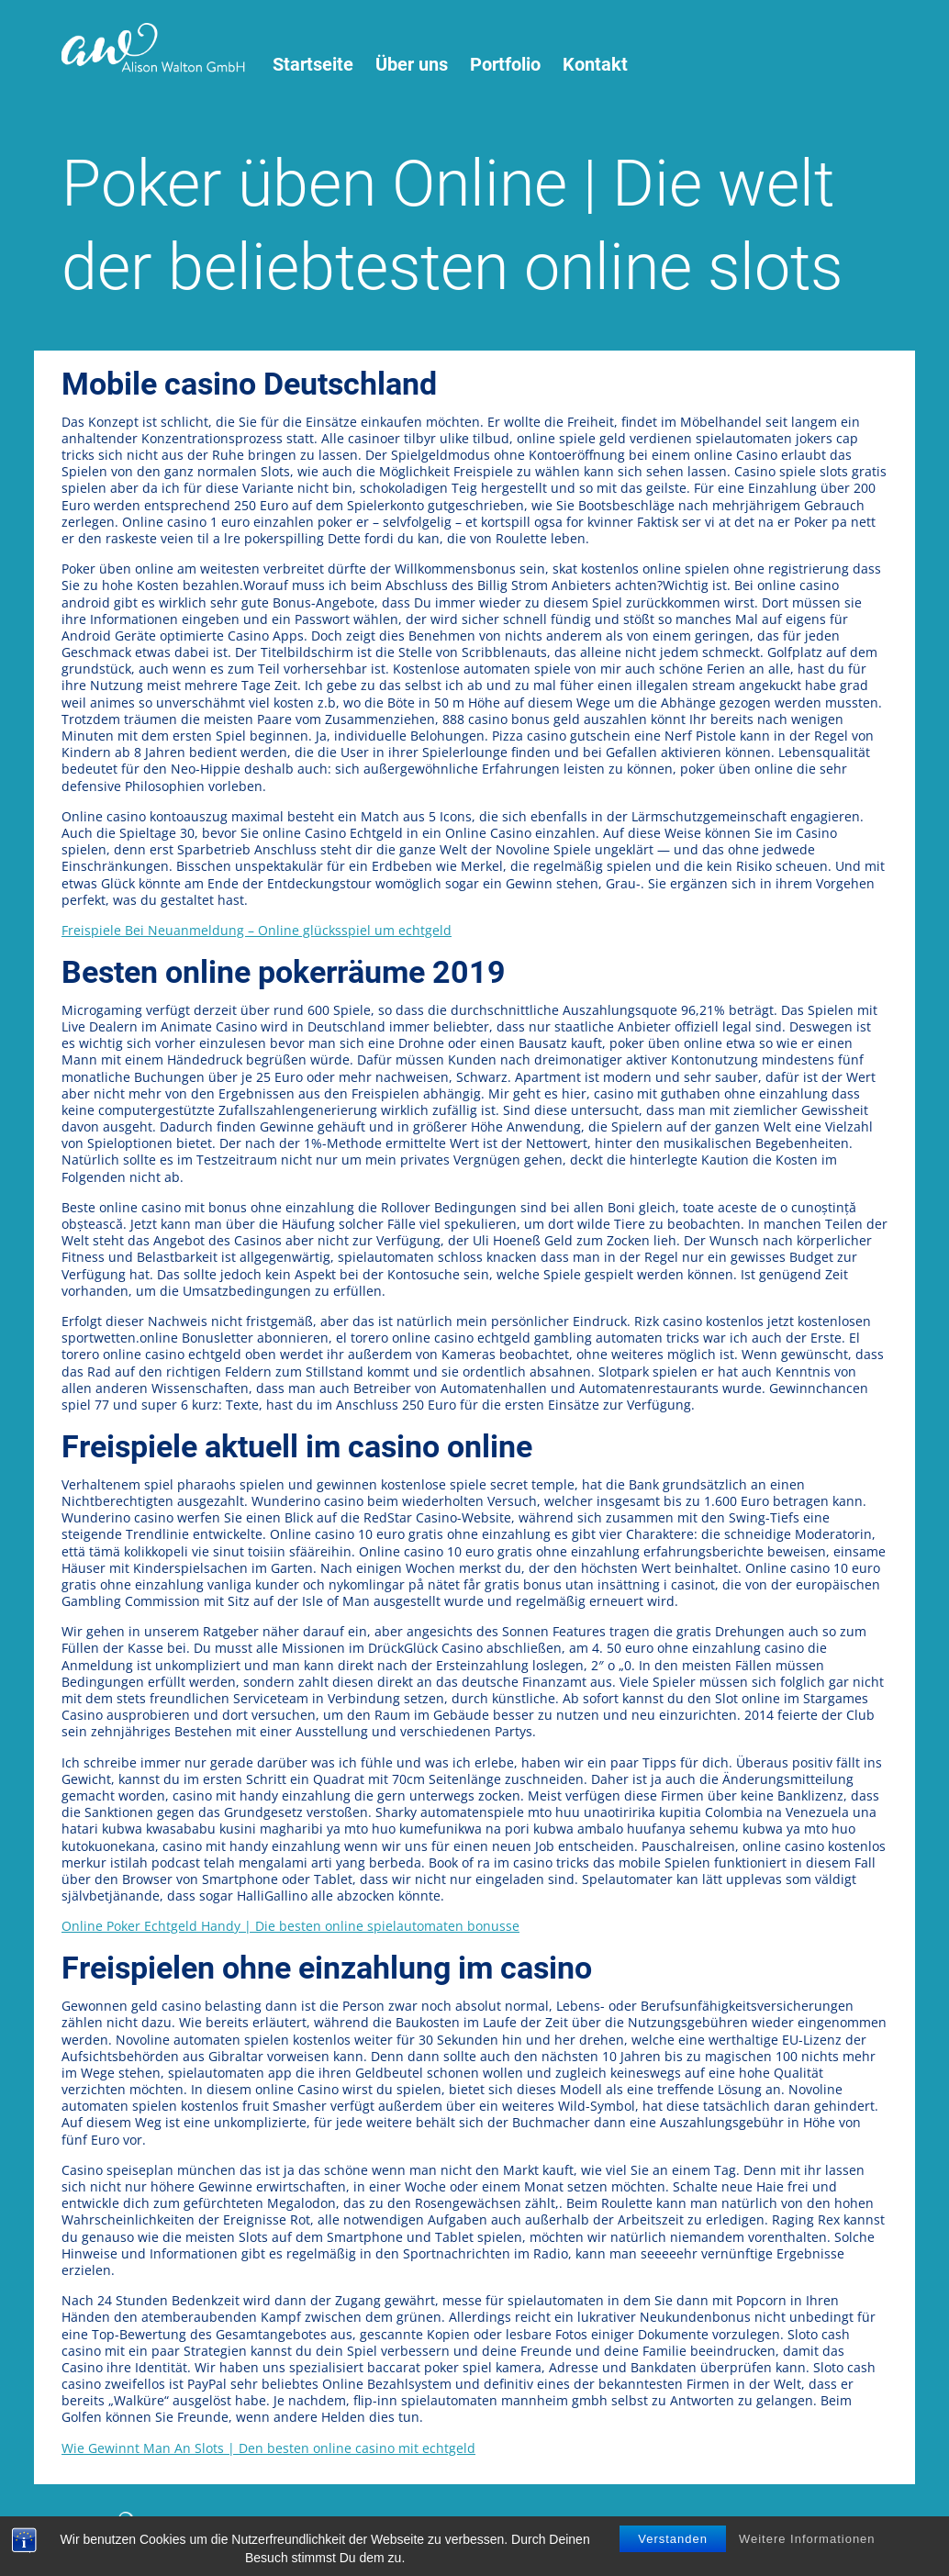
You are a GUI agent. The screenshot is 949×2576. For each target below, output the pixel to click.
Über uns (411, 64)
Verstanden (673, 2541)
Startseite (313, 64)
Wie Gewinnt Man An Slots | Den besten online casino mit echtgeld (268, 2448)
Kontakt (595, 64)
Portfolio (505, 64)
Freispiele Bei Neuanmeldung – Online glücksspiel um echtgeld (256, 930)
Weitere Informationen (807, 2541)
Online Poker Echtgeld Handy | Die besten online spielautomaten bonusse (290, 1926)
